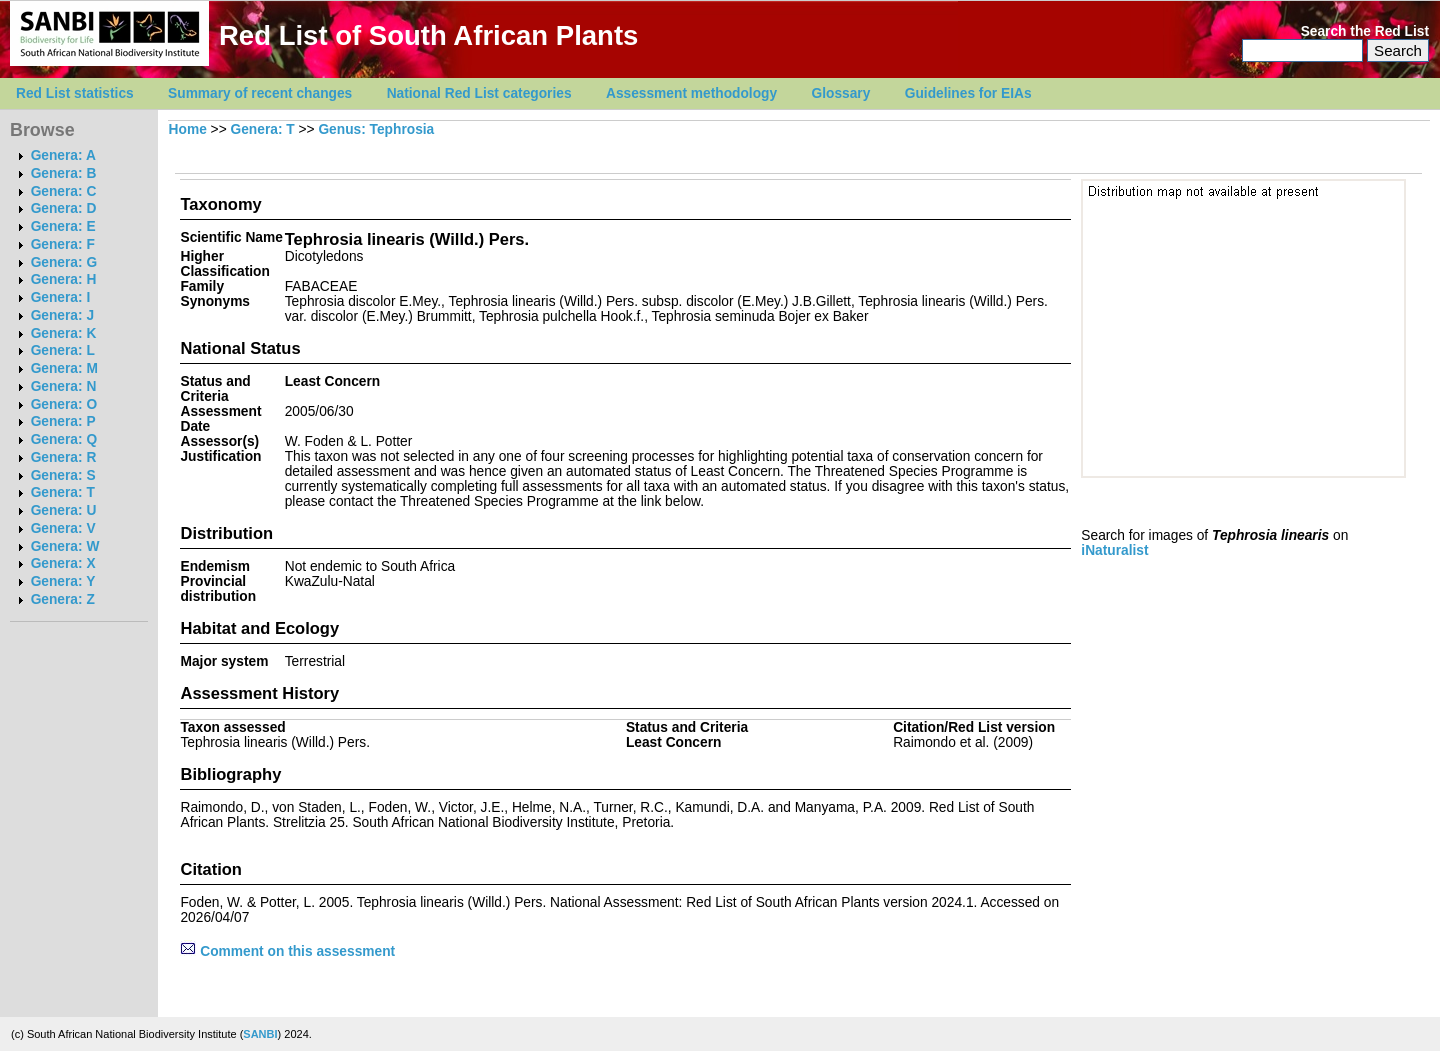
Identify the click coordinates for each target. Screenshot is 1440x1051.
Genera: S (63, 475)
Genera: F (63, 244)
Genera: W (65, 546)
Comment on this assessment (287, 951)
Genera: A (63, 155)
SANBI (260, 1034)
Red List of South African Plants (428, 35)
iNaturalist (1114, 550)
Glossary (841, 93)
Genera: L (63, 350)
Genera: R (64, 457)
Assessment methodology (691, 93)
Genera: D (64, 208)
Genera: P (63, 421)
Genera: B (64, 173)
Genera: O (64, 404)
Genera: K (64, 333)
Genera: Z (63, 599)
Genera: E (63, 226)
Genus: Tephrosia (376, 129)
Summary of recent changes (260, 93)
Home (188, 129)
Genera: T (63, 492)
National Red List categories (479, 93)
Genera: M (64, 368)
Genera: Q (64, 439)
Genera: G (64, 262)
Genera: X (63, 563)
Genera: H (64, 279)
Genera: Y (63, 581)
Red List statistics (75, 93)
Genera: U (64, 510)
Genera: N (64, 386)
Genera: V (63, 528)
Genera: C (64, 191)
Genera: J (62, 315)
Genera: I (61, 297)
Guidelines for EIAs (968, 93)
